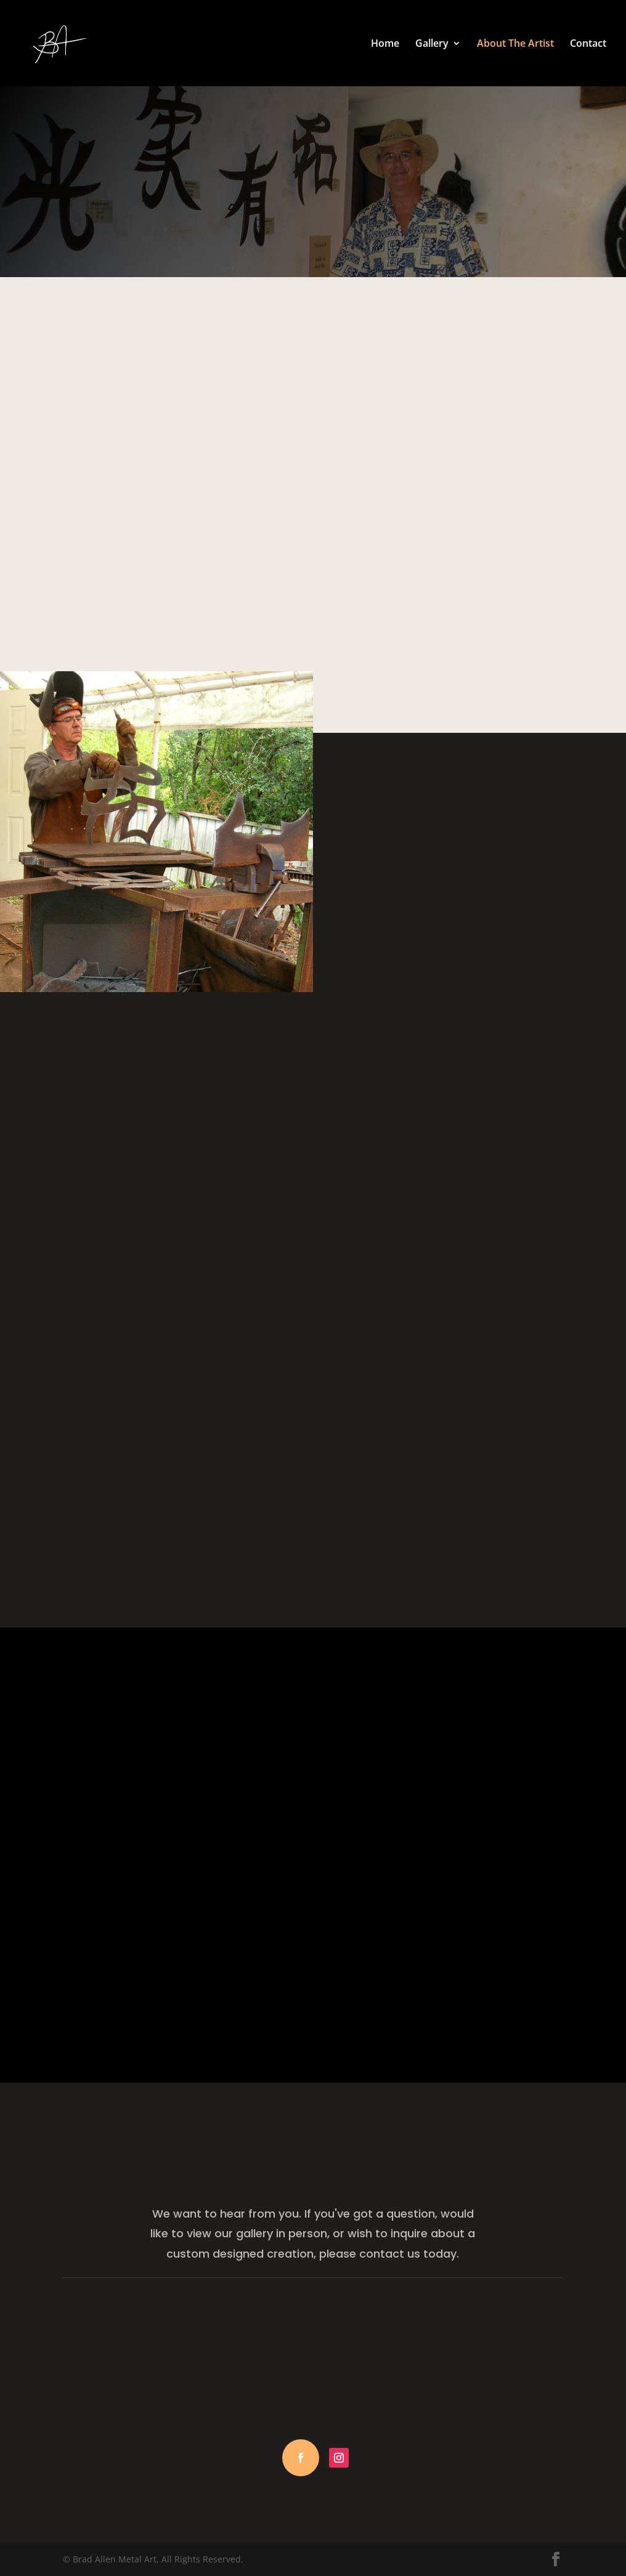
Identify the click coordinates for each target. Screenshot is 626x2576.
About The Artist (515, 44)
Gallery (432, 44)
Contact (588, 44)
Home (385, 44)
